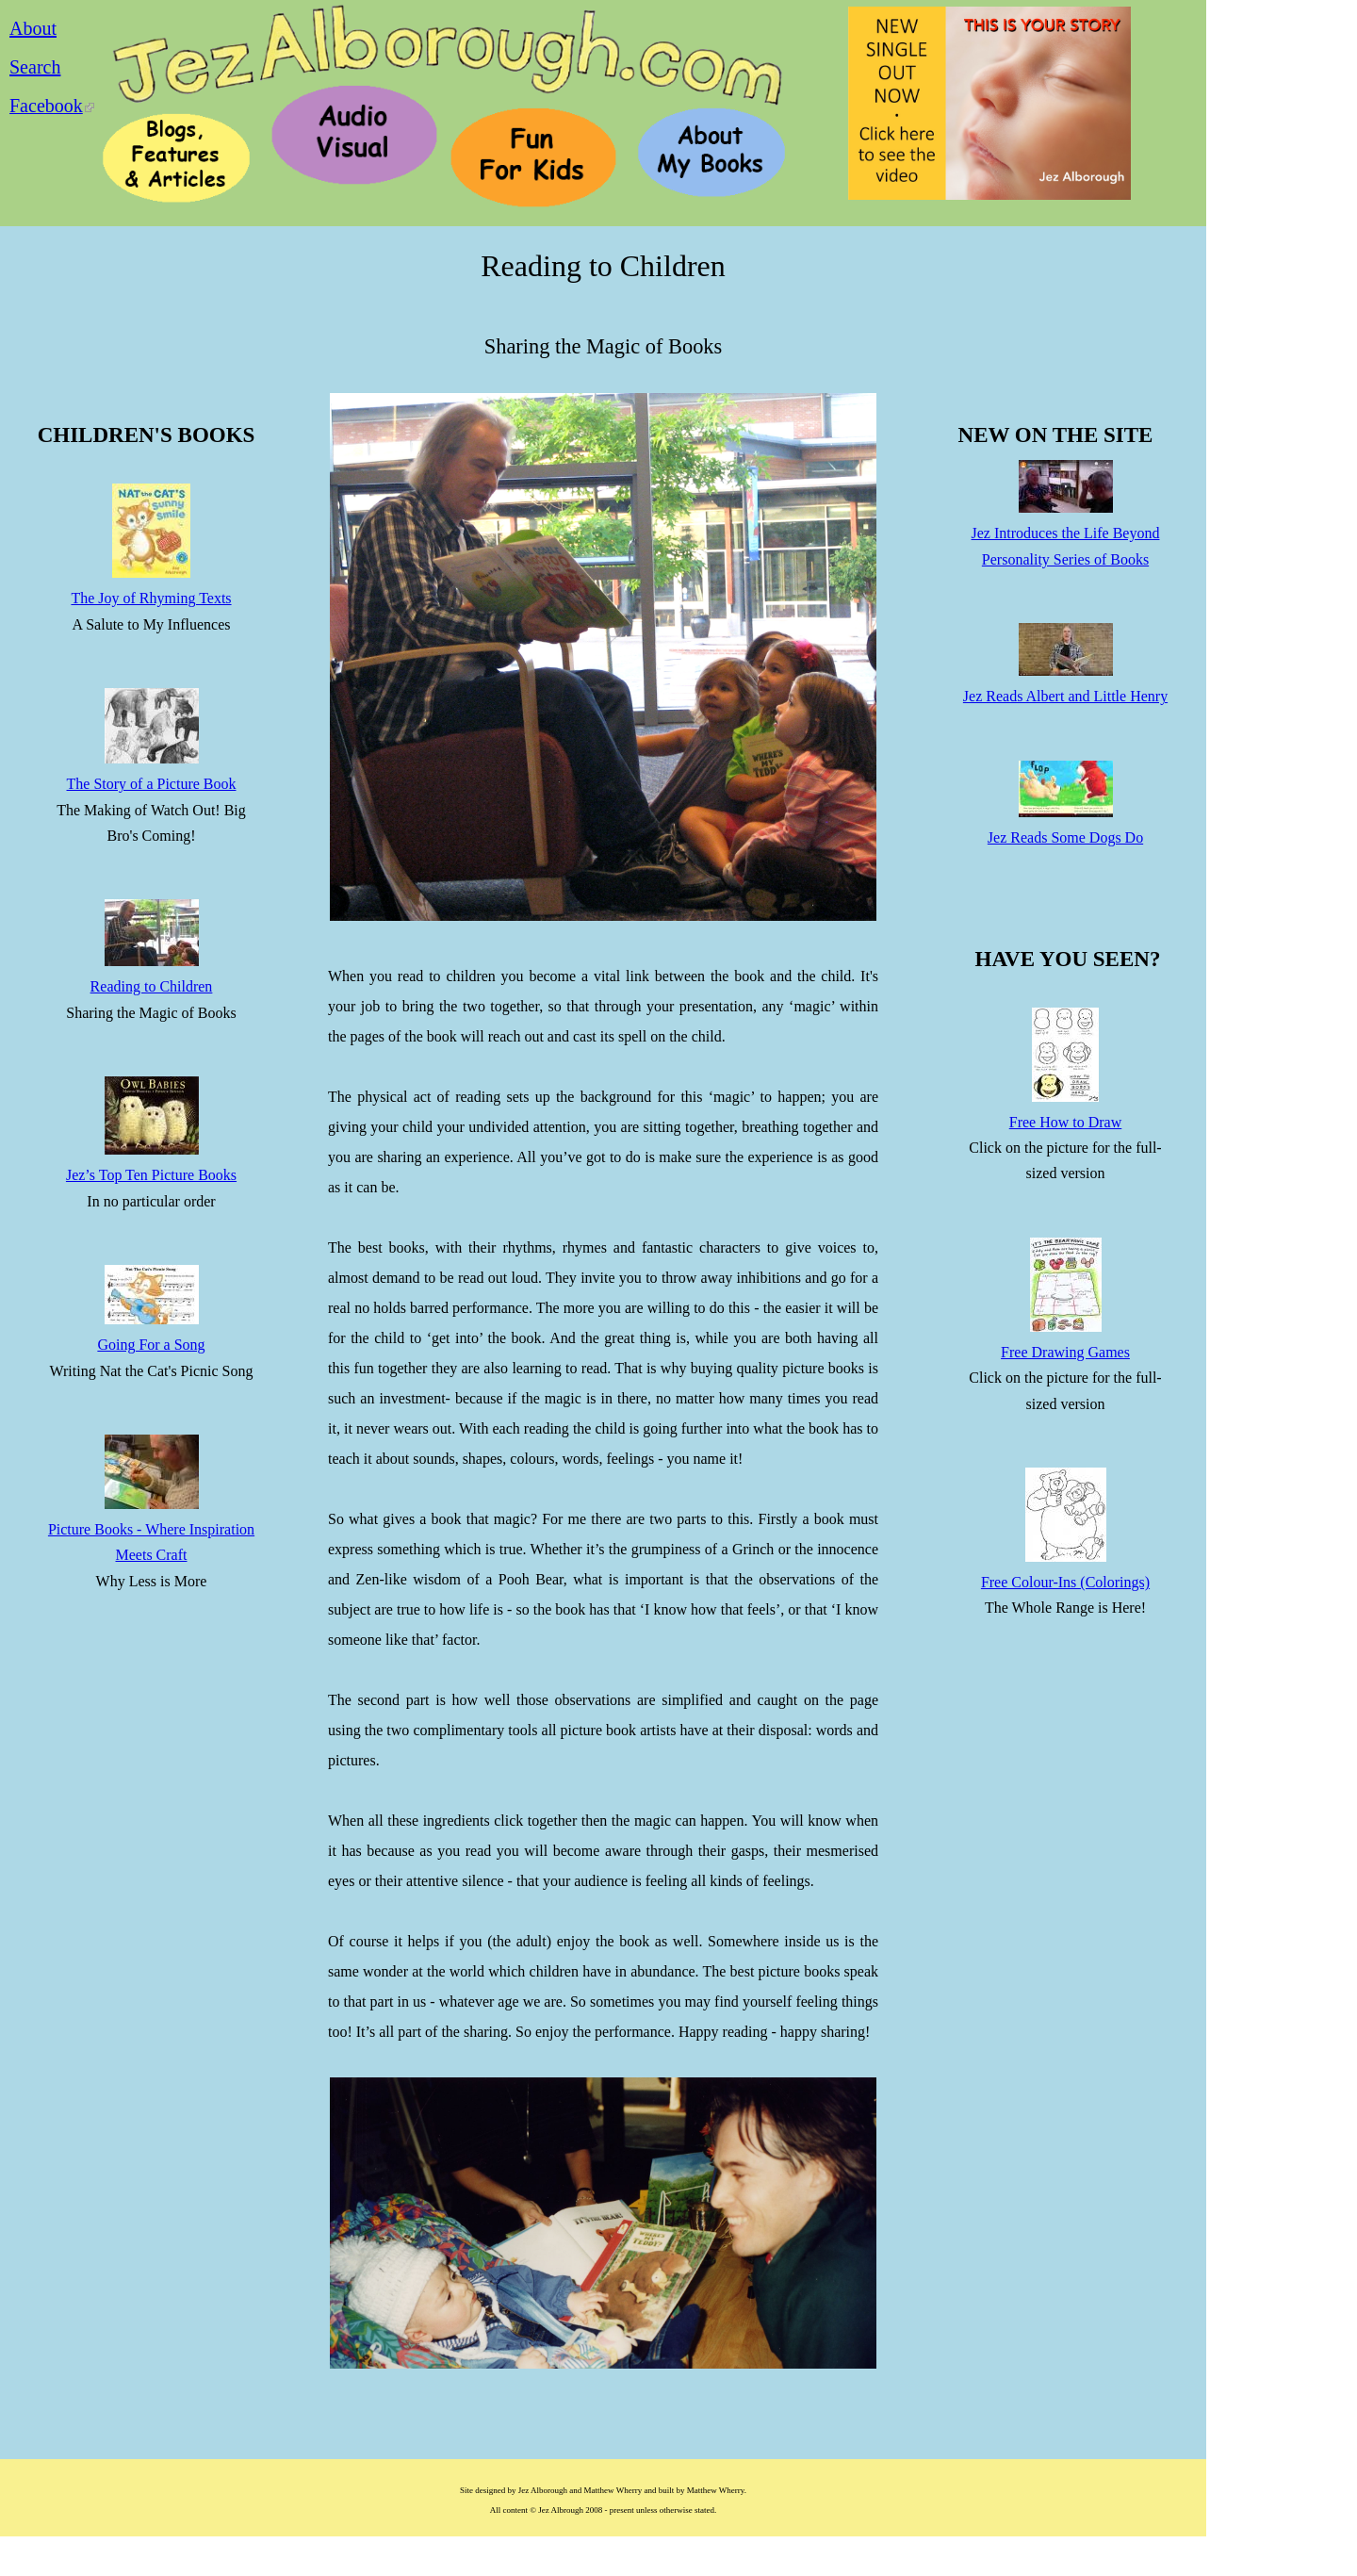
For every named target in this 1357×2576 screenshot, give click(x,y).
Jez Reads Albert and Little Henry (1065, 696)
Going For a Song (150, 1345)
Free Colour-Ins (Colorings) (1065, 1582)
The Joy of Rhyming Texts (151, 598)
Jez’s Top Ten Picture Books (151, 1175)
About (33, 28)
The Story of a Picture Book (152, 784)
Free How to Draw (1065, 1122)
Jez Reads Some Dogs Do (1065, 837)
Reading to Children (151, 986)
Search (34, 67)
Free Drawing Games (1065, 1352)
